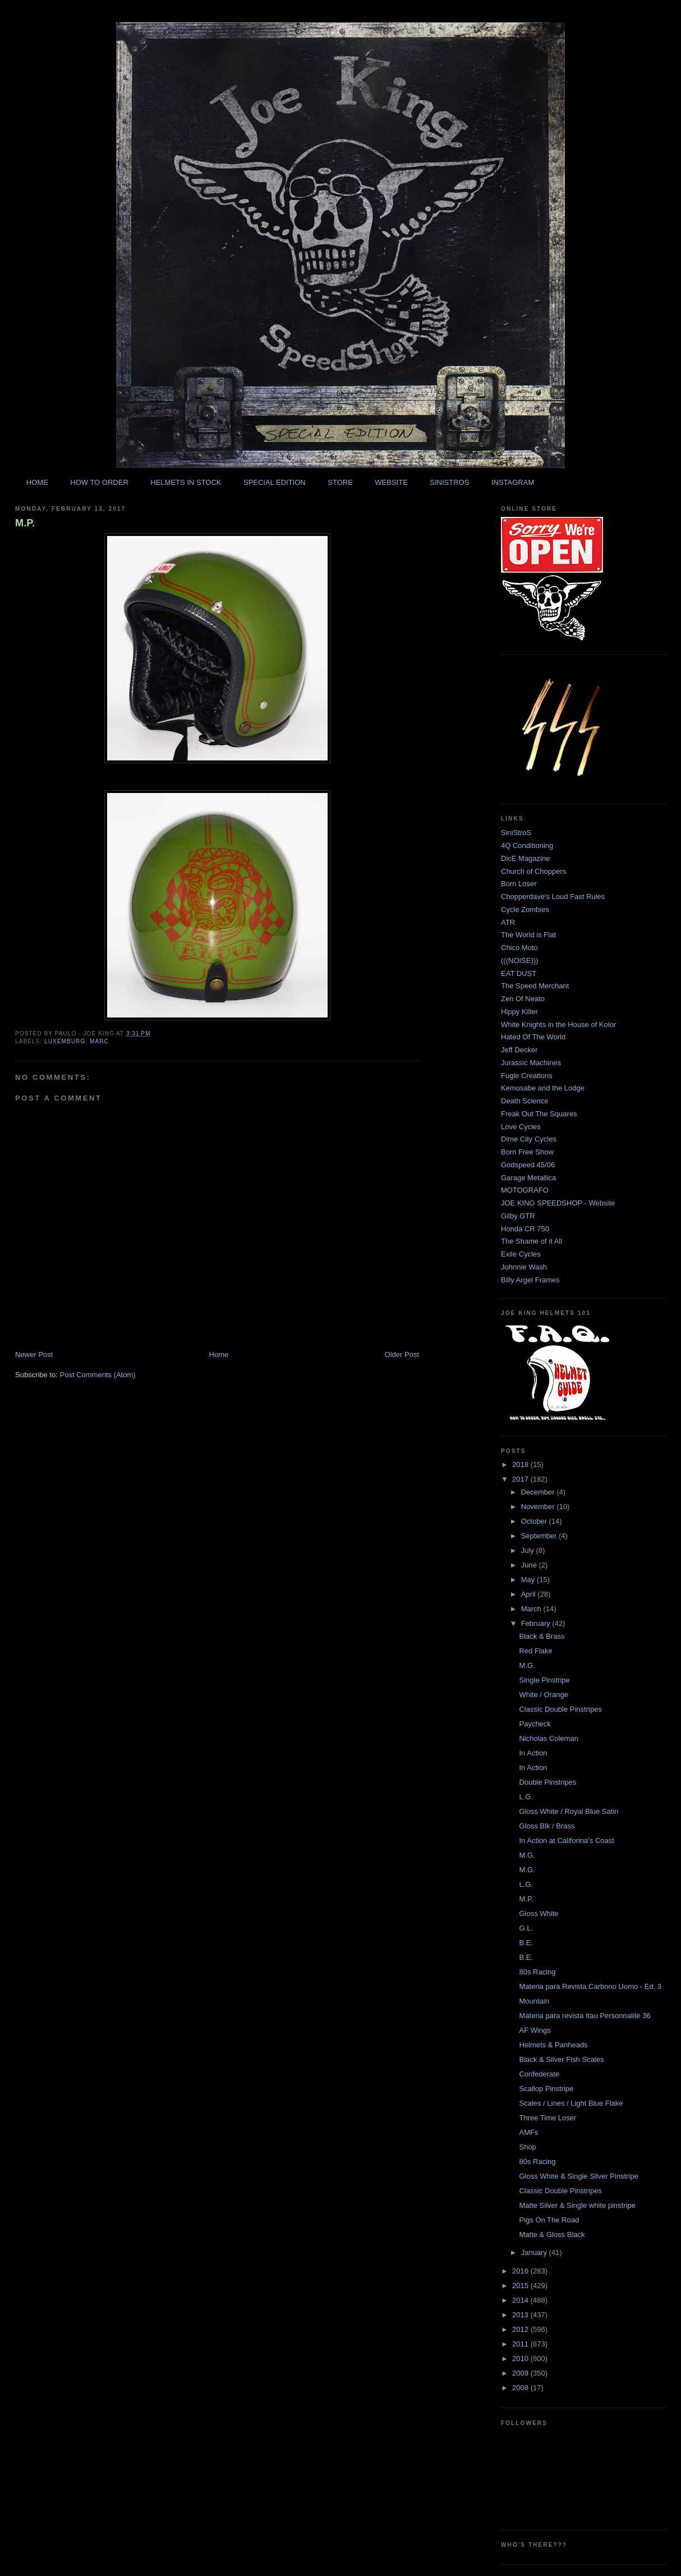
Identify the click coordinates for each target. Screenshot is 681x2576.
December (539, 1492)
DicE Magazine (525, 858)
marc (99, 1041)
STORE (340, 482)
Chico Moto (519, 947)
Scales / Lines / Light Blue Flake (571, 2103)
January (535, 2252)
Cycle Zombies (525, 909)
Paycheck (534, 1724)
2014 (521, 2300)
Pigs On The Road (549, 2220)
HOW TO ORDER (99, 482)
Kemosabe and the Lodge (543, 1088)
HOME (37, 482)
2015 (521, 2285)
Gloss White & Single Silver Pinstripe (578, 2176)
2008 (521, 2388)
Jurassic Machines (531, 1062)
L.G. (526, 1797)
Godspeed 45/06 (528, 1165)
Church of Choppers (533, 871)
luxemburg (64, 1041)
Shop (527, 2147)
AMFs (528, 2132)
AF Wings (534, 2030)
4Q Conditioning (527, 845)
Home (219, 1354)
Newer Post (34, 1354)
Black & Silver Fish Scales (561, 2059)
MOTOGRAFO (525, 1190)
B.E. (526, 1942)
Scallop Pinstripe (546, 2088)
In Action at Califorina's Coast (566, 1840)
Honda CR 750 (525, 1229)
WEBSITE (391, 482)
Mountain (534, 2001)
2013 (521, 2315)
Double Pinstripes (547, 1782)
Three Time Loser (547, 2118)
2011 (521, 2344)
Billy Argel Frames (530, 1280)
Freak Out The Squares (539, 1114)
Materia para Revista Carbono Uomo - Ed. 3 (590, 1986)
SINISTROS (449, 482)
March (532, 1609)
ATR (508, 922)
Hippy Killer (519, 1011)
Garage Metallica (528, 1178)
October (535, 1521)
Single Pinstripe (544, 1680)
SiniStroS (516, 832)
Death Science (525, 1101)
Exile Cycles (521, 1254)
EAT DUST (518, 973)
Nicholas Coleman (548, 1738)
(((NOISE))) (519, 960)
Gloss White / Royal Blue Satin (568, 1811)
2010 (521, 2358)
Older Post (402, 1354)
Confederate (539, 2074)
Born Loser (519, 883)
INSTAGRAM (512, 482)
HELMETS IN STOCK (185, 482)
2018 (521, 1464)
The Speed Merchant (535, 986)
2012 (521, 2329)
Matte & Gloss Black (552, 2234)
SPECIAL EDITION (274, 482)
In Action (533, 1753)
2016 (521, 2271)
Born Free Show (527, 1152)
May (529, 1579)
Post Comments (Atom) (98, 1374)
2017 (521, 1479)
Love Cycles (521, 1126)
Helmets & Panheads (553, 2045)
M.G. (527, 1665)
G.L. (526, 1928)
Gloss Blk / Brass (546, 1826)
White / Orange (543, 1694)
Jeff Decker (519, 1050)
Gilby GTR (518, 1216)
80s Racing (537, 1972)
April (529, 1594)
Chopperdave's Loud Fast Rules (553, 896)
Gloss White (538, 1913)
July (528, 1550)
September (540, 1536)
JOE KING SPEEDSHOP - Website (558, 1203)
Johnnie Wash (524, 1267)
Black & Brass (541, 1636)
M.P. (25, 523)
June (530, 1565)
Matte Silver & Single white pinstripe (577, 2205)
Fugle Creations (527, 1075)
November (539, 1506)
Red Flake (535, 1651)
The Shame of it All (531, 1241)
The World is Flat (528, 935)
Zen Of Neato (523, 998)
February (537, 1623)
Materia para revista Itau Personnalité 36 (584, 2015)
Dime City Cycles (528, 1139)
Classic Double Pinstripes (560, 1709)
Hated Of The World (533, 1037)
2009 (521, 2373)
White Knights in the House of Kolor (558, 1024)
